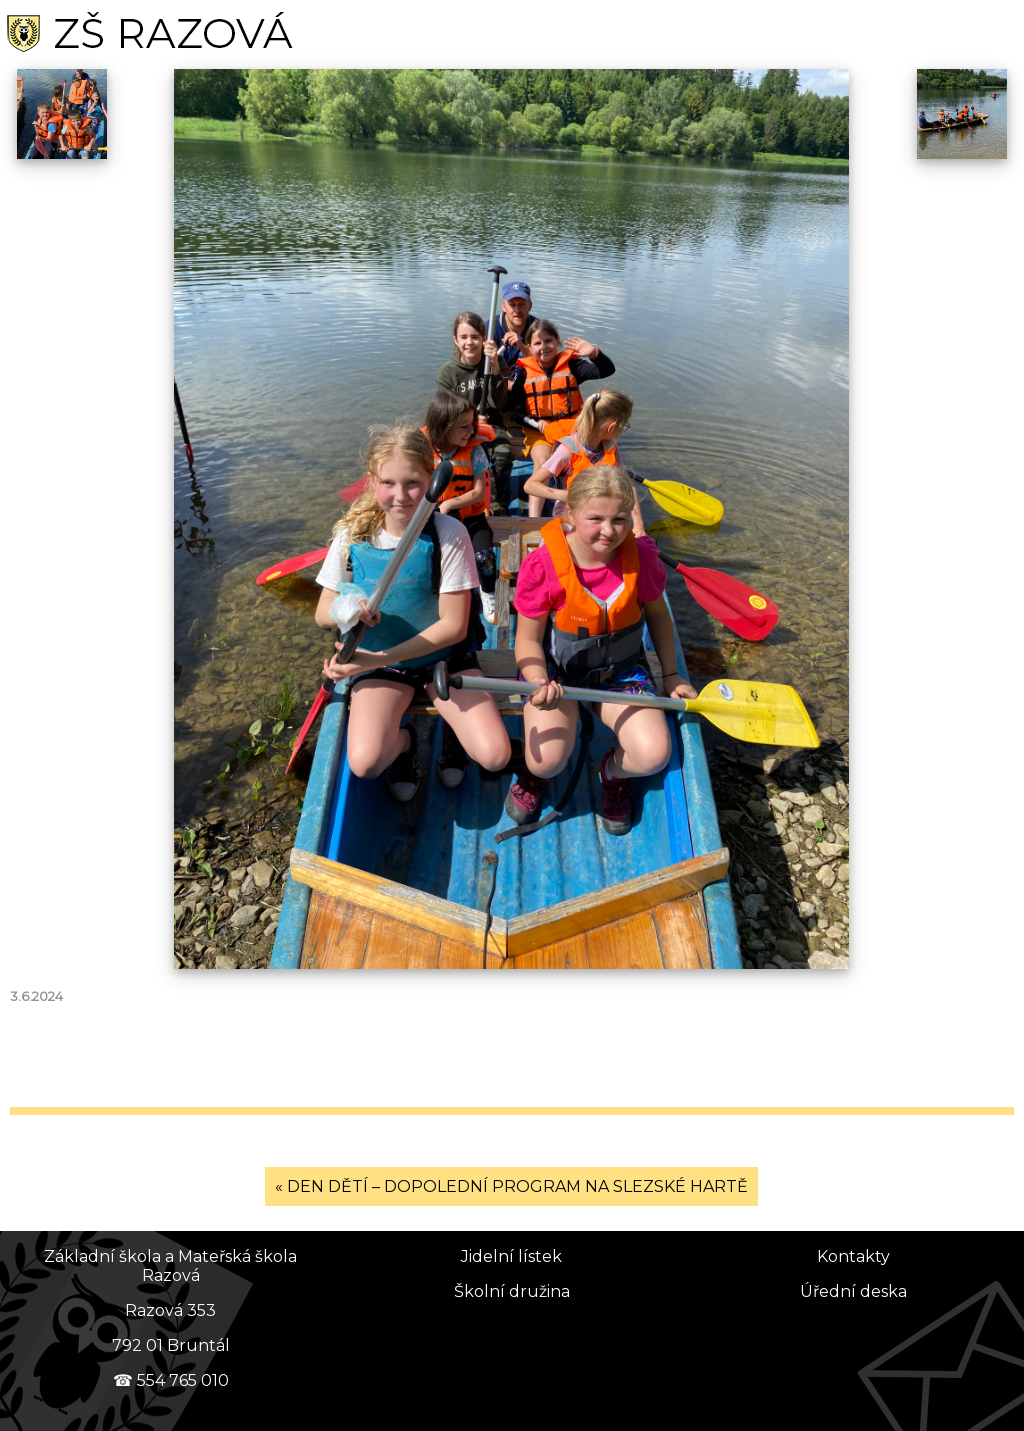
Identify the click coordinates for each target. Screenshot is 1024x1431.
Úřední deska (853, 1291)
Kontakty (853, 1256)
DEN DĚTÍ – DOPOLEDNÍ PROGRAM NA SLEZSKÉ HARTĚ (517, 1186)
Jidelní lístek (511, 1256)
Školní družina (512, 1291)
